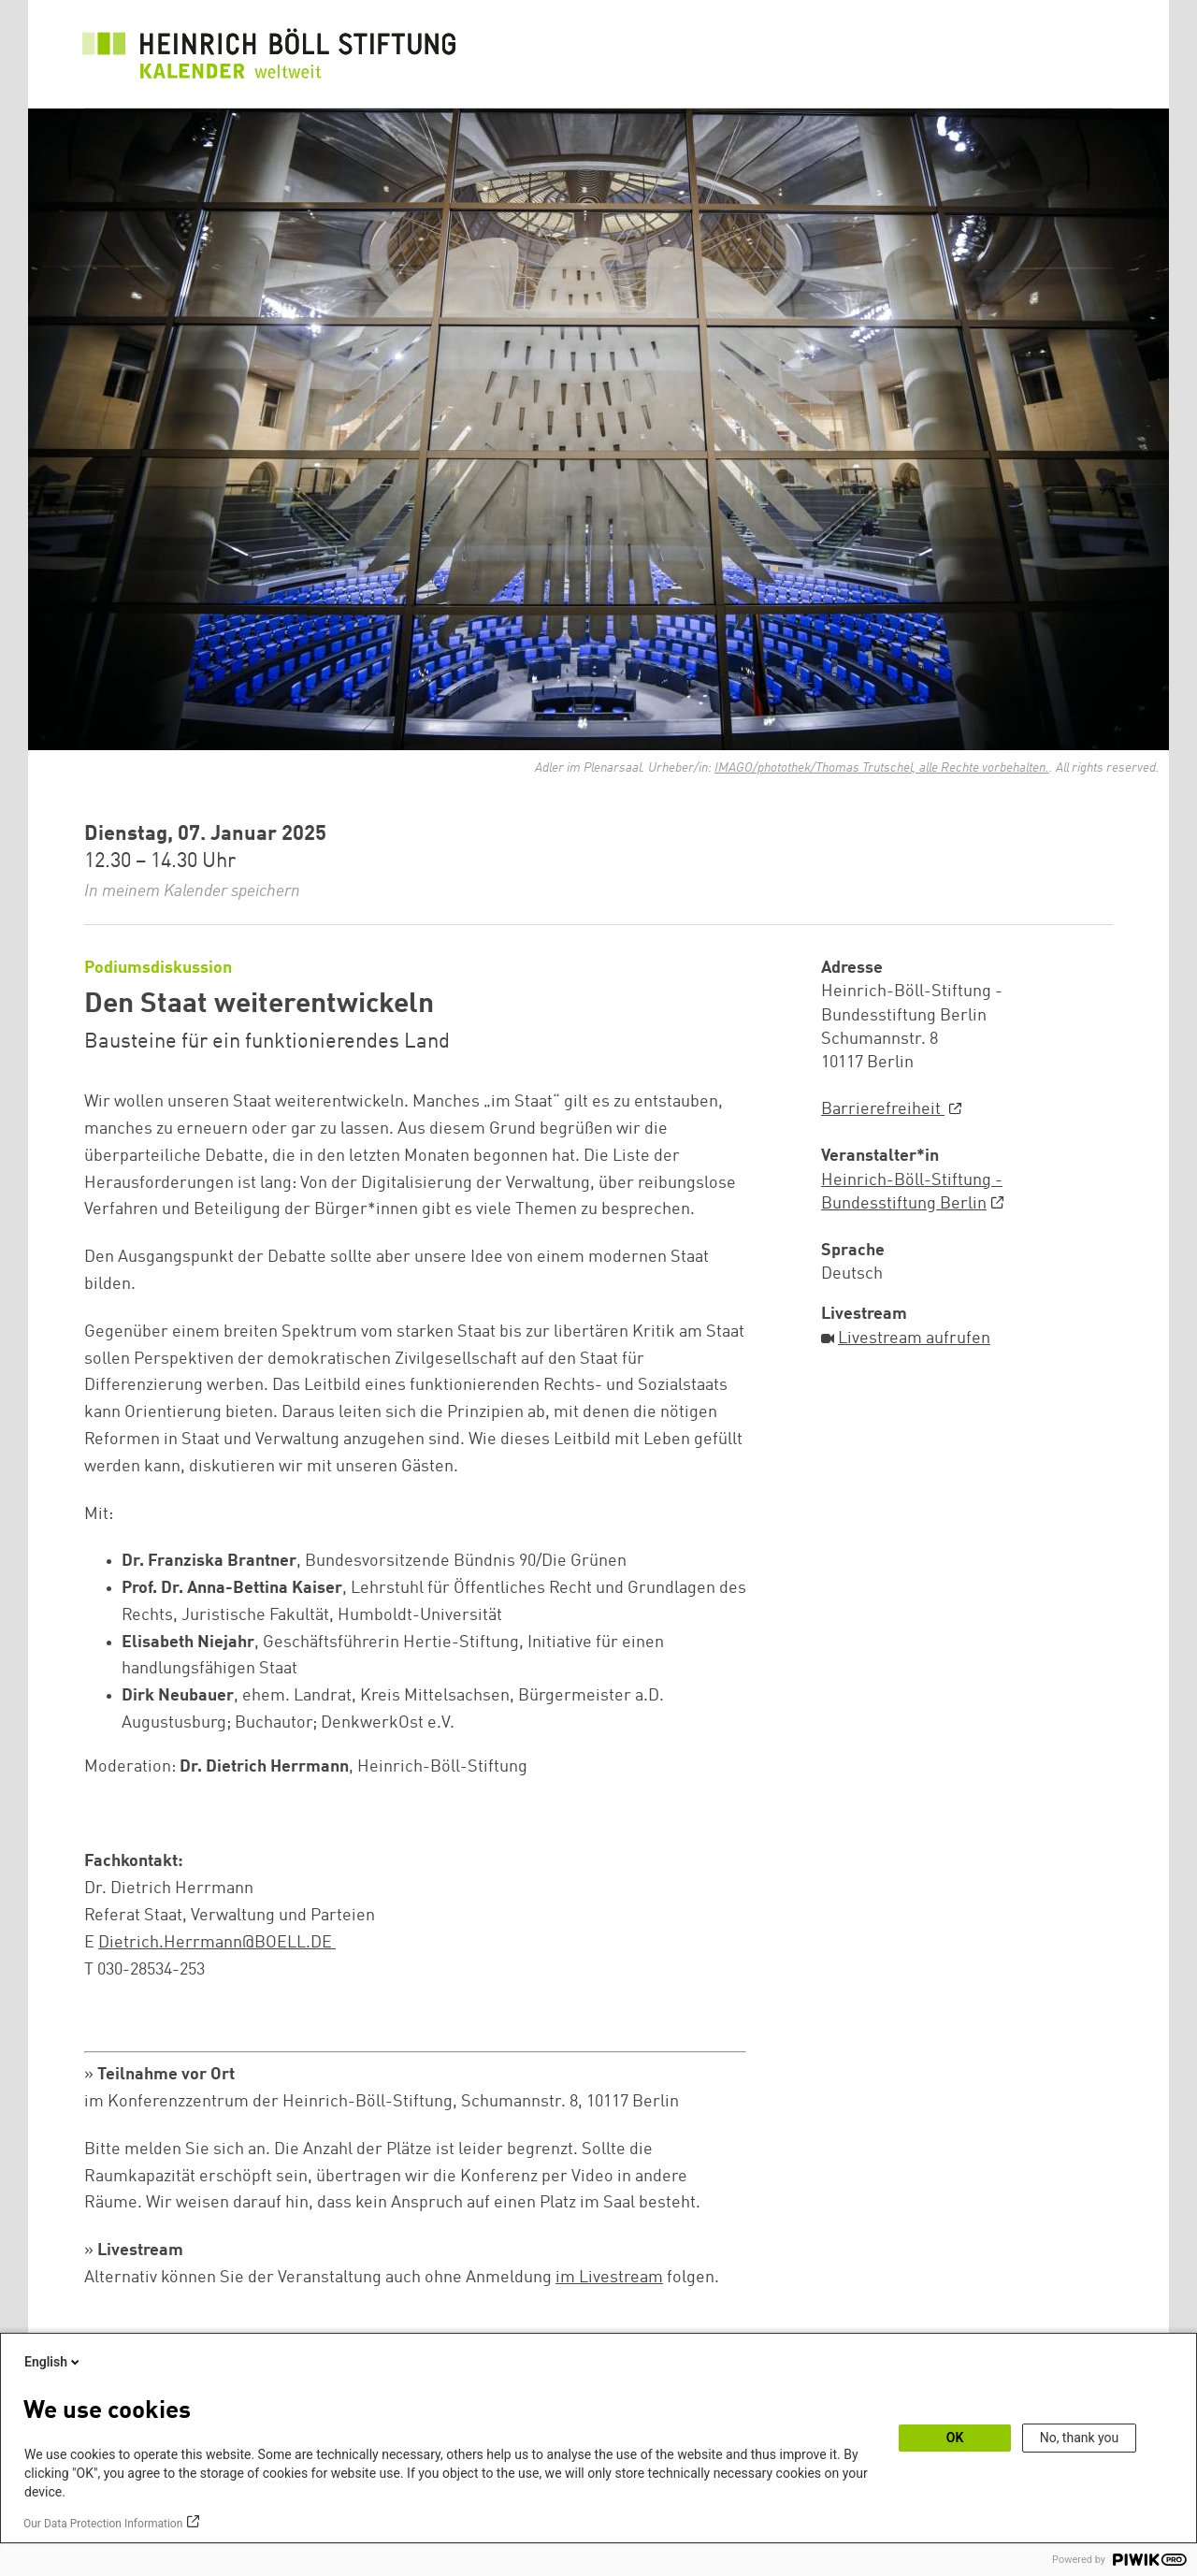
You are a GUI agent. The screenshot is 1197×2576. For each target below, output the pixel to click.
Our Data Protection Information (102, 2523)
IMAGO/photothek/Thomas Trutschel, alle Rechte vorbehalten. (881, 767)
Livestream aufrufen (914, 1338)
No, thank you (1079, 2437)
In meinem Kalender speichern (192, 891)
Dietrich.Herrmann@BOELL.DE (217, 1942)
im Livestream (609, 2277)
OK (955, 2437)
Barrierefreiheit (883, 1109)
